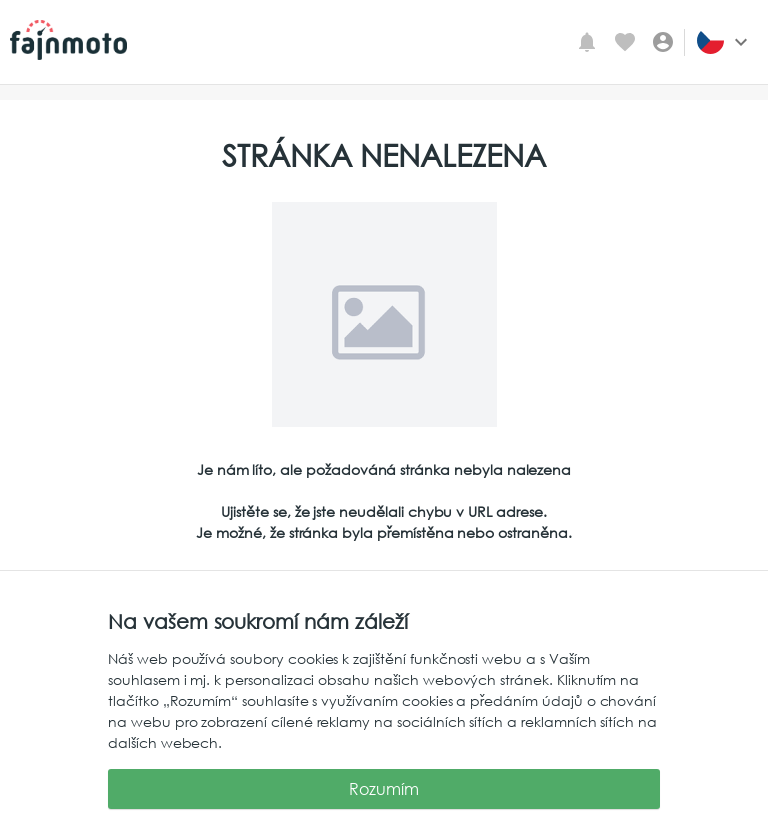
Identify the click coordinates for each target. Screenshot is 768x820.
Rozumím (384, 789)
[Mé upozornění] (587, 42)
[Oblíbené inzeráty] (625, 42)
